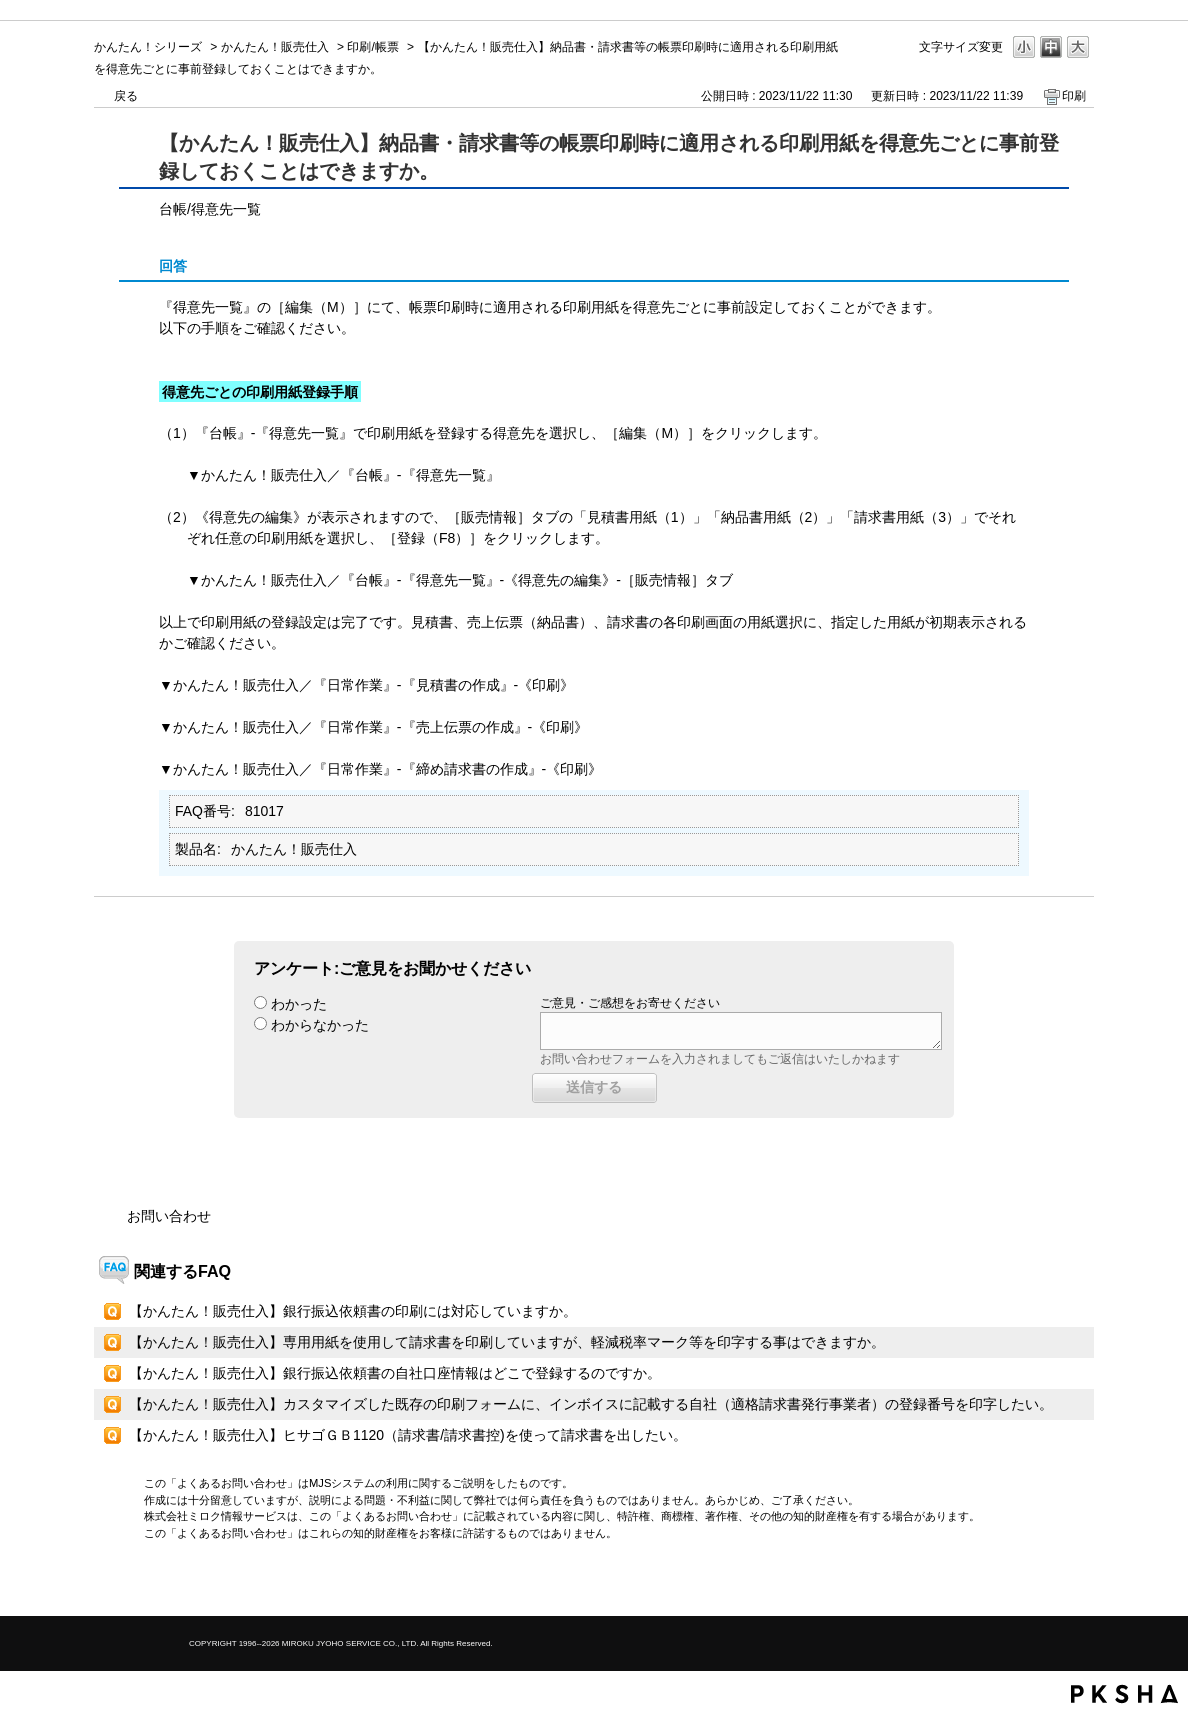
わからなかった (320, 1025)
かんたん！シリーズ (148, 47)
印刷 (1074, 96)
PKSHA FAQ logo (1124, 1694)
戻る (126, 96)
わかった (299, 1004)
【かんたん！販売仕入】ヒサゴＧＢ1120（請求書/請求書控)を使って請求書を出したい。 (408, 1435)
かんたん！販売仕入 (275, 47)
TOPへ (1044, 1583)
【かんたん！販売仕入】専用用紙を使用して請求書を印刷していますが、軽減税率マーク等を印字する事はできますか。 (507, 1342)
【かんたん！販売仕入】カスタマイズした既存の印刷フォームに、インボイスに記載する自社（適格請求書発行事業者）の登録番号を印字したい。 (591, 1404)
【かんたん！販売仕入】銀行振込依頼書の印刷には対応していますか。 (353, 1311)
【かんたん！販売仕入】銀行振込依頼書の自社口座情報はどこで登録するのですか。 (395, 1373)
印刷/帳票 (372, 47)
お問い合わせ (169, 1216)
